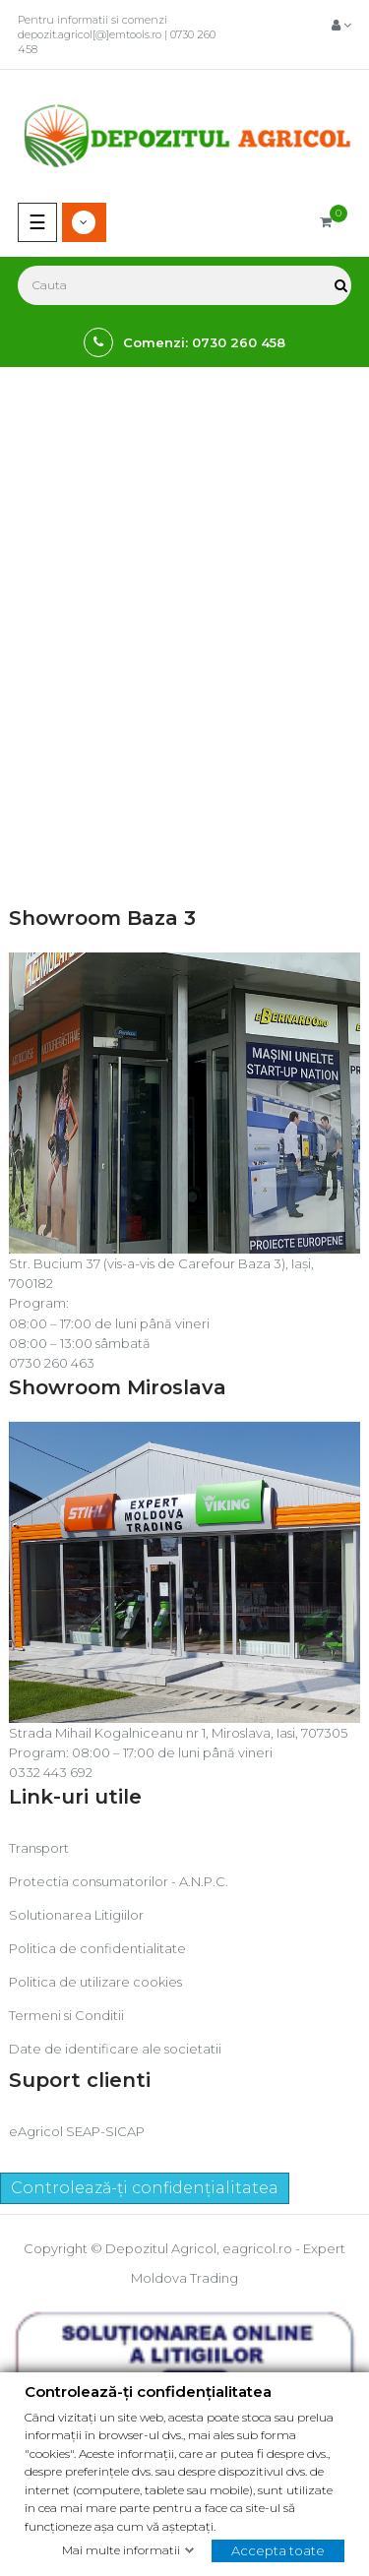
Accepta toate (278, 2549)
